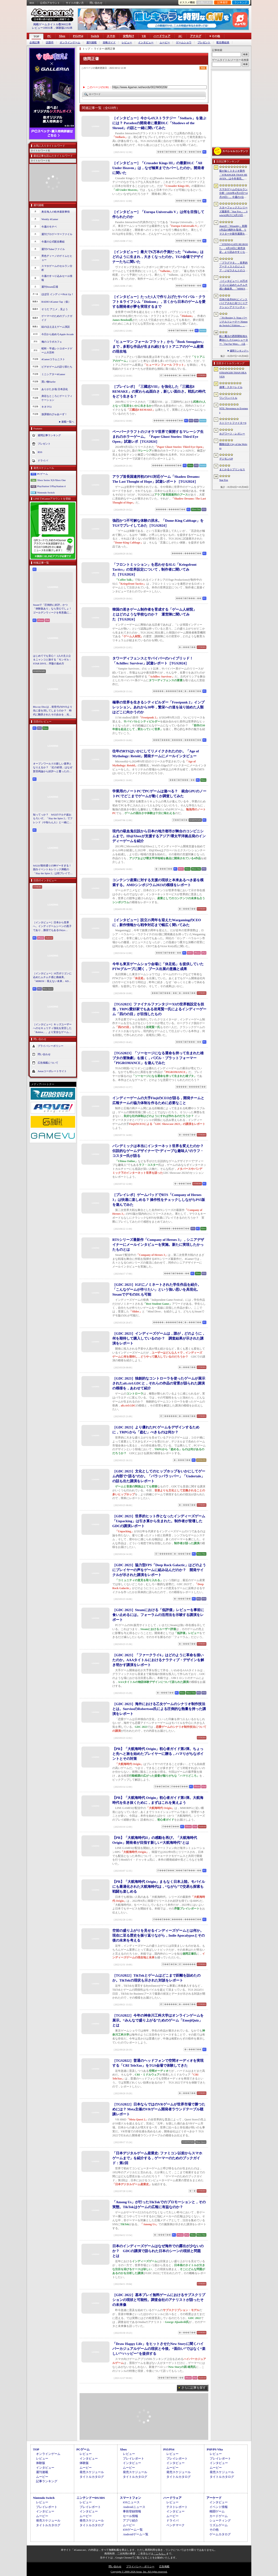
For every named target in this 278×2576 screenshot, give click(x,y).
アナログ (195, 36)
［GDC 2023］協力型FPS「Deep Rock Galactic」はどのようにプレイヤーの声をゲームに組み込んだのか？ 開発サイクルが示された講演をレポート (159, 1570)
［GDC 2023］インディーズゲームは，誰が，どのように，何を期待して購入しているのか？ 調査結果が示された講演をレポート (158, 1338)
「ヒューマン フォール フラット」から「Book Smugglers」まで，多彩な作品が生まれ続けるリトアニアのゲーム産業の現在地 (158, 346)
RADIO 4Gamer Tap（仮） (56, 301)
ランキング (240, 2)
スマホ (111, 36)
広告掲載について (48, 1062)
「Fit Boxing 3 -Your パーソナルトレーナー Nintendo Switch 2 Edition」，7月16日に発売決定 (233, 321)
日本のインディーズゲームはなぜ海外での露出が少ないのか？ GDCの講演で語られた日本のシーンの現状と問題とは (158, 2251)
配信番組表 (222, 42)
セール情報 (130, 2516)
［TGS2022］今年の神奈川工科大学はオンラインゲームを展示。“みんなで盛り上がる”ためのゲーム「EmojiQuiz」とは (158, 2020)
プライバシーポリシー (50, 1045)
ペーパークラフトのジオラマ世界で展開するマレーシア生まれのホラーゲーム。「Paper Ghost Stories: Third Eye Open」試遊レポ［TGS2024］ (158, 436)
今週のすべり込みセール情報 (56, 278)
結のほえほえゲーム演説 (55, 326)
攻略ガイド (109, 42)
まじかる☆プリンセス (232, 469)
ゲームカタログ (220, 2534)
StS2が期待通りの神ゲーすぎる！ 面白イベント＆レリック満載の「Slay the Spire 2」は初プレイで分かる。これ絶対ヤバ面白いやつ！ (53, 869)
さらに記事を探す (193, 2387)
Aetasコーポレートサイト (52, 1071)
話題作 (50, 42)
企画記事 (34, 42)
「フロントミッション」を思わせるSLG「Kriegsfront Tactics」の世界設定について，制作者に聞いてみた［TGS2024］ (154, 569)
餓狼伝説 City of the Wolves (233, 446)
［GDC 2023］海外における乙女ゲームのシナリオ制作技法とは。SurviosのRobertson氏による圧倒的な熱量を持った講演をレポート (159, 1709)
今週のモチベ (49, 226)
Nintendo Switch (46, 492)
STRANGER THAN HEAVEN (233, 374)
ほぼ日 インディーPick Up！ (57, 294)
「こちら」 (159, 2553)
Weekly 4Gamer (49, 219)
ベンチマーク (175, 2525)
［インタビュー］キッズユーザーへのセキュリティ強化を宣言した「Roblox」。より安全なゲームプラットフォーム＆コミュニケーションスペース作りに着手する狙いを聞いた (52, 1028)
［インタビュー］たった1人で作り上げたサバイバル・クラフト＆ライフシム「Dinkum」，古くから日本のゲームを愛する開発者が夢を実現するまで (158, 301)
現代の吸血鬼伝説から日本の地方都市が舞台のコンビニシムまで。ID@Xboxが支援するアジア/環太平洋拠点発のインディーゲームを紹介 (159, 836)
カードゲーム (218, 2516)
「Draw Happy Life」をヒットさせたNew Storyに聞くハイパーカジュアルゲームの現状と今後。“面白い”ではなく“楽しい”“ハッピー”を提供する (158, 2348)
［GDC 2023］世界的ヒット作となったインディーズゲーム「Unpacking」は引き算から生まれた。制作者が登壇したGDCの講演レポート (158, 1521)
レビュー (127, 42)
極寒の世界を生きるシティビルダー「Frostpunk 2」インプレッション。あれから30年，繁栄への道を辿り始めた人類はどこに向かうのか (158, 707)
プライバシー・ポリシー (140, 2566)
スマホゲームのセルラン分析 (56, 267)
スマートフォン (130, 2498)
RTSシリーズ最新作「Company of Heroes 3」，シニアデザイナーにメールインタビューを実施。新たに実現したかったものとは (158, 1244)
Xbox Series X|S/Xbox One (51, 480)
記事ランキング (46, 2481)
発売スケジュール (92, 2472)
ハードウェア (162, 36)
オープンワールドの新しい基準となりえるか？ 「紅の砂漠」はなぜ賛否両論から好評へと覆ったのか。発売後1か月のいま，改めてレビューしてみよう (52, 767)
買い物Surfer (48, 381)
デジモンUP (226, 458)
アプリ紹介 (130, 2520)
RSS (31, 2)
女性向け (128, 36)
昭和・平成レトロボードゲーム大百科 (56, 350)
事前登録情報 (132, 2511)
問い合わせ (96, 2)
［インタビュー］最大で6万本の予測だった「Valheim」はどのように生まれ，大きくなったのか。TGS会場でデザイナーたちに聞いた (158, 257)
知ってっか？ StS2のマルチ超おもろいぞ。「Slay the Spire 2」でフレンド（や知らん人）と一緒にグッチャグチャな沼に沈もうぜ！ (53, 818)
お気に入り (204, 2)
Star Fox (223, 479)
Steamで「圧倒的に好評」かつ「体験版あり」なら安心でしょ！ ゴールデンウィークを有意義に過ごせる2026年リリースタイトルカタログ (53, 609)
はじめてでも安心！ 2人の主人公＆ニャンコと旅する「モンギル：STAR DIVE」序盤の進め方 (52, 659)
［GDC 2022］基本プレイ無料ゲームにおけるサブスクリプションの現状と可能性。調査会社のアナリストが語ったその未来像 (158, 2300)
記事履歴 (222, 2)
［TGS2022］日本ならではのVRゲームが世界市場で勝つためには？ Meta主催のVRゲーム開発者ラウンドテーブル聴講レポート (158, 2109)
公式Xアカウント (50, 2)
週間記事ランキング (49, 435)
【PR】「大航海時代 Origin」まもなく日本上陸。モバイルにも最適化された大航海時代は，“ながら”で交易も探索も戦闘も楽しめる (158, 1886)
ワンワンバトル (228, 397)
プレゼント (204, 42)
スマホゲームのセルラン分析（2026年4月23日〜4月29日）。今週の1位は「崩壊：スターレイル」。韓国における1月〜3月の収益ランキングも (233, 193)
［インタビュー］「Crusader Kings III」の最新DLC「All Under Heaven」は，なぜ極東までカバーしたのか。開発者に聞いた (158, 168)
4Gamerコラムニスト (53, 359)
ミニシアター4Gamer (53, 374)
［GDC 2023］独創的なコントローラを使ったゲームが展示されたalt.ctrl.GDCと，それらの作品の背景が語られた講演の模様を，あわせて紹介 (158, 1383)
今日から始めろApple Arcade (57, 334)
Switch (95, 36)
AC (180, 36)
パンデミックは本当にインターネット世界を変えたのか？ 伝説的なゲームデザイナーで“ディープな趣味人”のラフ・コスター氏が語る (159, 1151)
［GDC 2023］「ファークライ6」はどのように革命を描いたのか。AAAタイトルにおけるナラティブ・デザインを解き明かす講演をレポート (158, 1660)
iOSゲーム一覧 (133, 2529)
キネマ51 (46, 406)
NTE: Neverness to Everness (233, 410)
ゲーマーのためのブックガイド (56, 318)
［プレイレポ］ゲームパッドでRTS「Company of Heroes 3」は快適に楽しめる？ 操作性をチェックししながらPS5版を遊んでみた (158, 1199)
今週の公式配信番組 (53, 241)
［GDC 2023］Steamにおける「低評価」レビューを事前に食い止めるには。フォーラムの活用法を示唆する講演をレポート (158, 1615)
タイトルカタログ (92, 2476)
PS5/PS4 (78, 36)
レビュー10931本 (42, 27)
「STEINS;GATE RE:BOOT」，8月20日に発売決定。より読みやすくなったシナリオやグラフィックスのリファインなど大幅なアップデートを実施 (233, 248)
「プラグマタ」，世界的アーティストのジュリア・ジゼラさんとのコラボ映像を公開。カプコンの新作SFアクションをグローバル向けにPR (233, 266)
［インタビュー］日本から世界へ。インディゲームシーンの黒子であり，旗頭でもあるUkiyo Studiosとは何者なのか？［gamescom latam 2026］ (52, 926)
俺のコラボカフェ (51, 341)
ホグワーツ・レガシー (232, 433)
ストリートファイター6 (232, 422)
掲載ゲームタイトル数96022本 (52, 24)
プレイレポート (133, 2458)
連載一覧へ (67, 421)
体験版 (40, 2463)
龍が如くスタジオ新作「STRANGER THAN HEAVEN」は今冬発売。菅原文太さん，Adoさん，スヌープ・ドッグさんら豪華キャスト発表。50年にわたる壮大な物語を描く (233, 175)
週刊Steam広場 (49, 286)
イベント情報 (218, 2507)
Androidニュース (134, 2507)
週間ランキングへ (239, 350)
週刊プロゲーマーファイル (56, 234)
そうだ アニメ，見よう (54, 309)
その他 (214, 2529)
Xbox (62, 36)
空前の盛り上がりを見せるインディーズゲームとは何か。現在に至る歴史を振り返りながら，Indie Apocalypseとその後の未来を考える (158, 1935)
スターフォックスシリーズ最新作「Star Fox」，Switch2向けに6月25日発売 (233, 211)
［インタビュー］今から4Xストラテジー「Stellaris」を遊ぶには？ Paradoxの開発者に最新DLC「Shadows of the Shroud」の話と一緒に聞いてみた (159, 123)
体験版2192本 (64, 27)
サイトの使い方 (75, 2)
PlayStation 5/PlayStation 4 (51, 486)
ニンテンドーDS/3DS (91, 2498)
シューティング (220, 2520)
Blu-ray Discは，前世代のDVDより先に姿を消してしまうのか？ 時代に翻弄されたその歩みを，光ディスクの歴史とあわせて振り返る (52, 711)
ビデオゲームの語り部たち (56, 366)
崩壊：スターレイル (230, 387)
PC (49, 36)
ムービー (165, 42)
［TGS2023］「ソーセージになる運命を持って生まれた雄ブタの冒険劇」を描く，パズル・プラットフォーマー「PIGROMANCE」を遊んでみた (158, 1058)
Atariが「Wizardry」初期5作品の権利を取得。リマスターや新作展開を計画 (233, 230)
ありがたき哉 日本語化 (54, 389)
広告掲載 (164, 2566)
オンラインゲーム (70, 42)
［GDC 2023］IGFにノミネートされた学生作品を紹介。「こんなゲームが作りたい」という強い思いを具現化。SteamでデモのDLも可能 (156, 1289)
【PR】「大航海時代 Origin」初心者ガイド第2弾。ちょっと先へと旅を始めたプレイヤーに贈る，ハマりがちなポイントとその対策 (158, 1754)
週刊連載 (91, 42)
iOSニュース (131, 2502)
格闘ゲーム (217, 2511)
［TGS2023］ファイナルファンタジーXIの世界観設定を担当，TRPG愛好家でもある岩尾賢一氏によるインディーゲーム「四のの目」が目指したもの (159, 1009)
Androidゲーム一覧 (135, 2534)
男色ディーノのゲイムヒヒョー (56, 257)
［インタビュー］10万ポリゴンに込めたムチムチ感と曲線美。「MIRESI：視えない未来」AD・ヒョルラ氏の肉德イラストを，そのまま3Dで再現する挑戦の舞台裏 (52, 977)
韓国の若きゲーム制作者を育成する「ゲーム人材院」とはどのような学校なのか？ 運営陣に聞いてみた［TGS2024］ (154, 614)
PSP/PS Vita (215, 2449)
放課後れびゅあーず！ (54, 414)
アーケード (214, 2498)
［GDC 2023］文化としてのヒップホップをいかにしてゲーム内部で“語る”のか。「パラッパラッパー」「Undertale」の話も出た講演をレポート (158, 1476)
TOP (36, 36)
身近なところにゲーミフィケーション (56, 398)
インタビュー (146, 42)
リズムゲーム (218, 2525)
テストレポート (177, 2507)
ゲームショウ (183, 42)
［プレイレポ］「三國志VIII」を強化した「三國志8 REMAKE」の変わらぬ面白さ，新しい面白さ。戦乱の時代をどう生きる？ (158, 391)
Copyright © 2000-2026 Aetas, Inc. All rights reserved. (139, 2571)
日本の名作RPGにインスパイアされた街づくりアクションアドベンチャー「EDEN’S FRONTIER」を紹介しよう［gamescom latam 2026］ (233, 303)
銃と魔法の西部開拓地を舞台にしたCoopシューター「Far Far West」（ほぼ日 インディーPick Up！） (233, 340)
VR (144, 36)
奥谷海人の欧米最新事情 (55, 211)
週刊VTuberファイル (53, 249)
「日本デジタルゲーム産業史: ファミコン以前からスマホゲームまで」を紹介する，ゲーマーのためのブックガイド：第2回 (157, 2158)
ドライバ (43, 460)
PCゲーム (42, 473)
